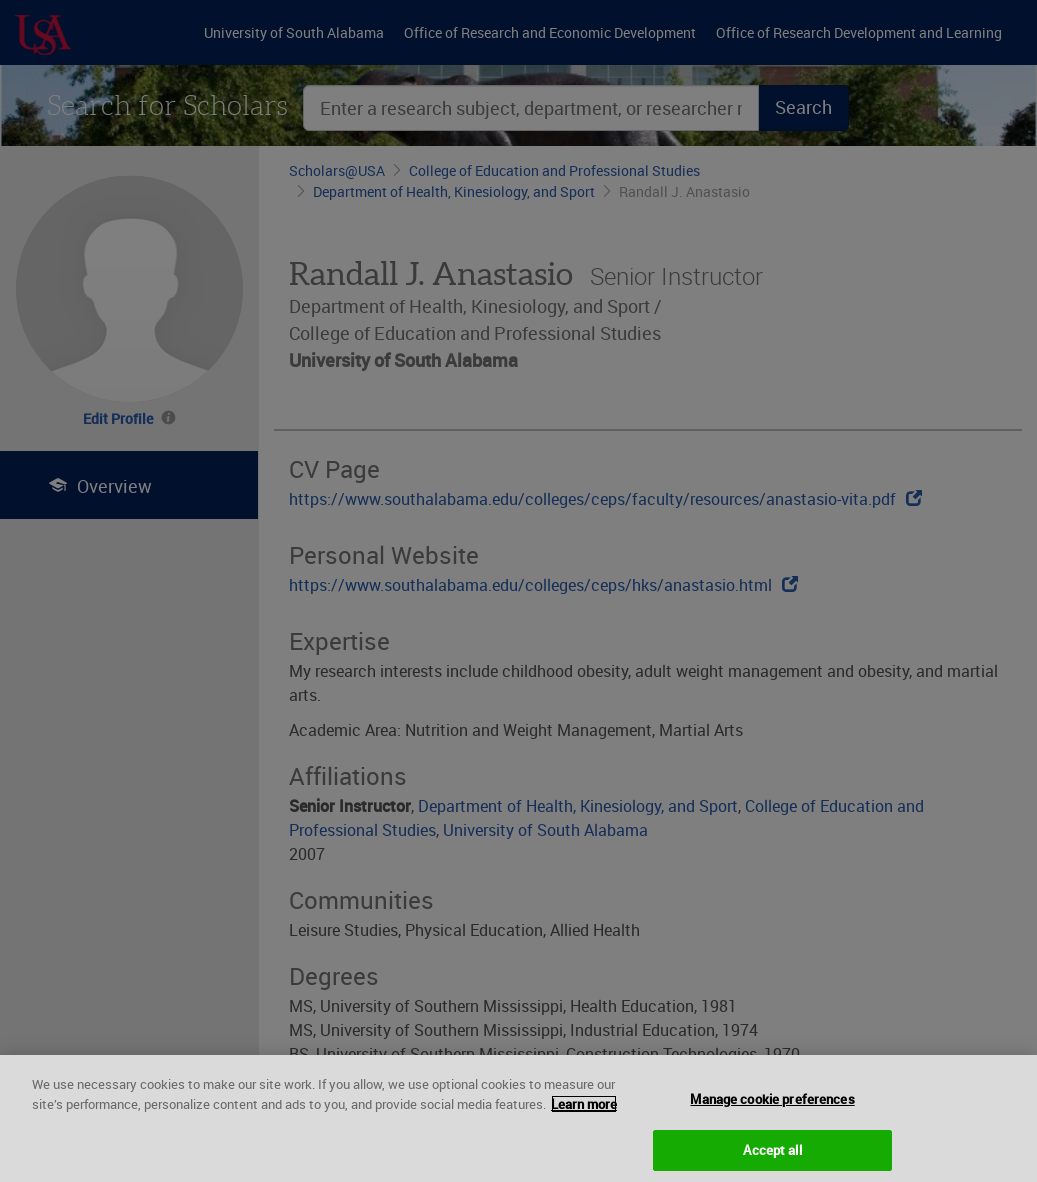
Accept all (772, 1157)
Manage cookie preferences (772, 1107)
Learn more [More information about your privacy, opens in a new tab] (584, 1111)
